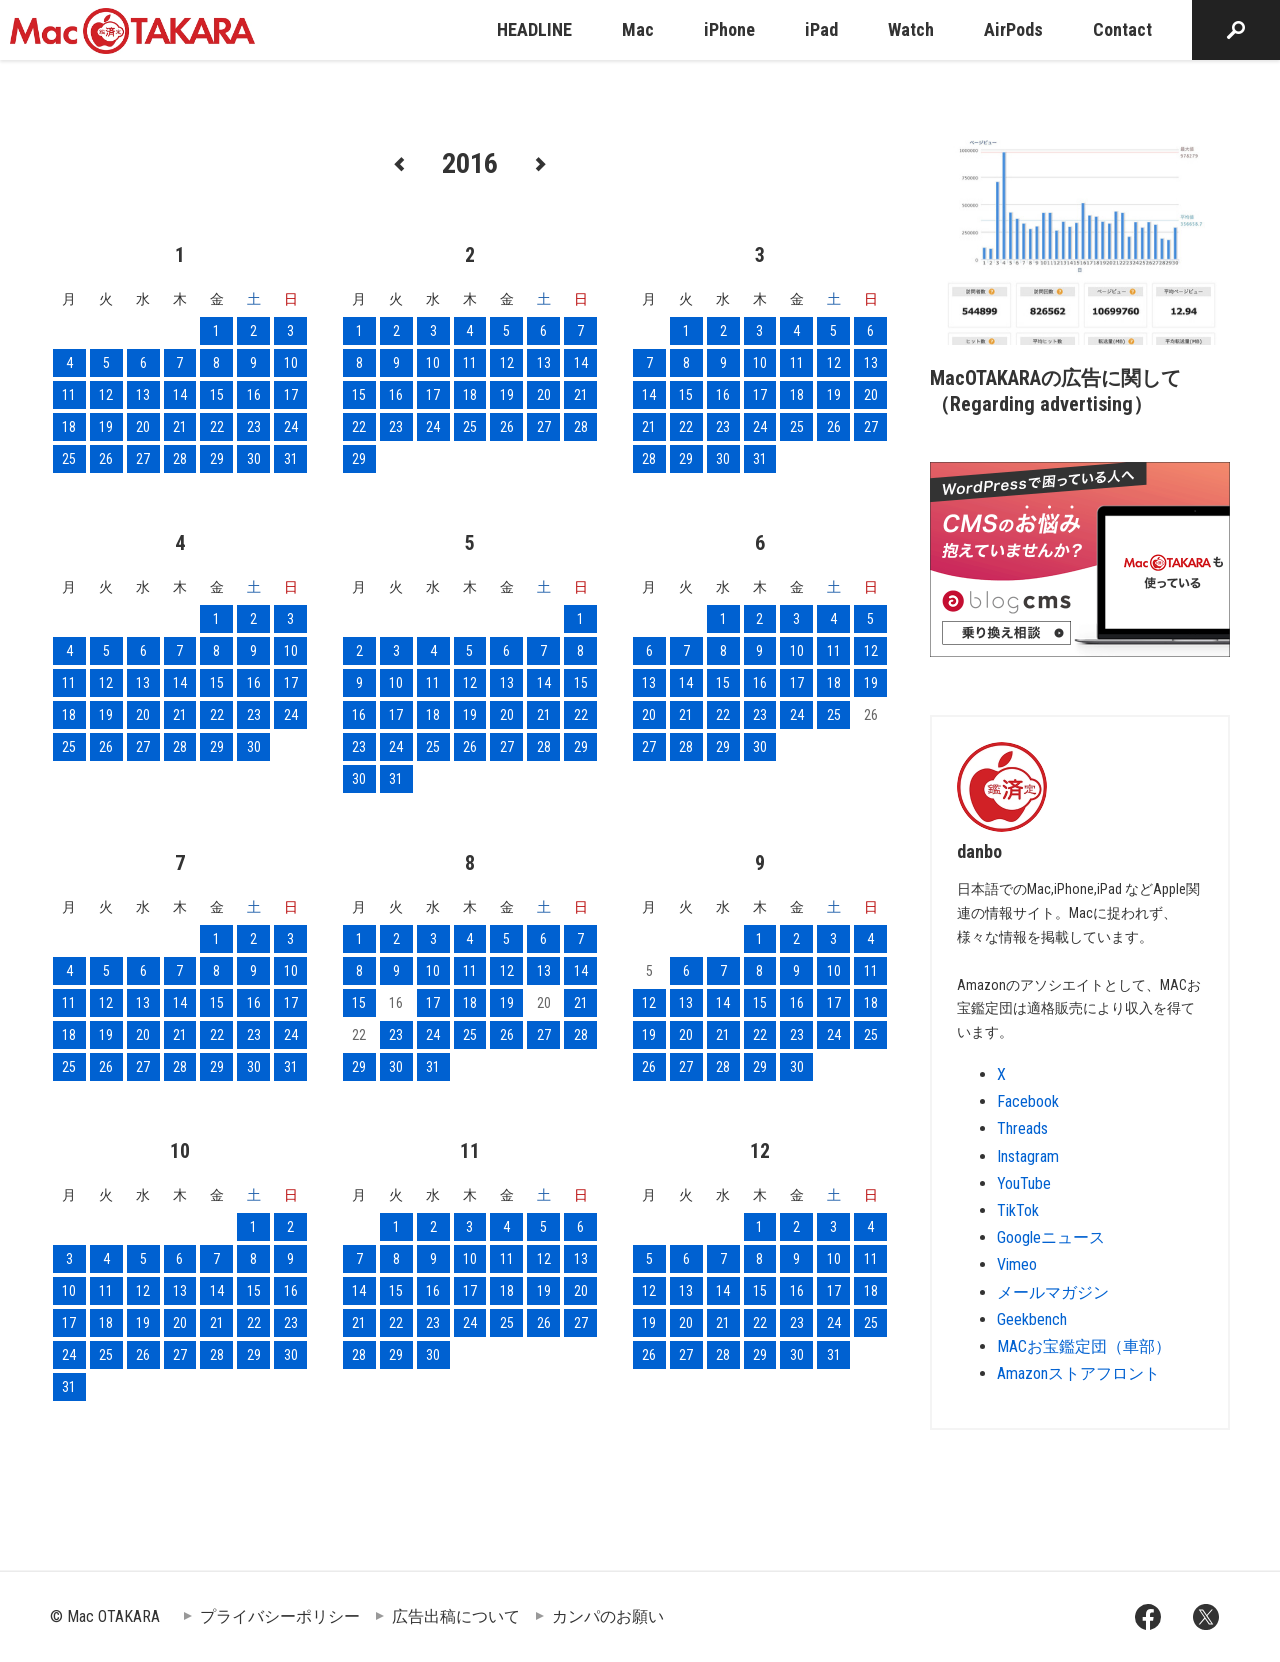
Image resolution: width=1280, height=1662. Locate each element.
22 (217, 427)
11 (69, 395)
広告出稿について (456, 1616)
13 (143, 395)
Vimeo (1017, 1264)
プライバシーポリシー (280, 1616)
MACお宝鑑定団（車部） (1084, 1346)
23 (254, 427)
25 (69, 459)
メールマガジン (1053, 1292)
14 (180, 395)
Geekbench (1032, 1319)
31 (291, 459)
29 (217, 459)
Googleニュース (1051, 1237)
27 (143, 459)
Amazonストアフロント (1078, 1373)
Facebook (1028, 1101)
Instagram (1028, 1156)
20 (143, 427)
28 (180, 459)
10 (291, 363)
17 (291, 395)
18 (69, 427)
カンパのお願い (608, 1616)
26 (106, 459)
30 (254, 459)
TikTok (1018, 1210)
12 (106, 395)
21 (180, 427)
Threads (1022, 1128)
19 (106, 427)
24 (291, 427)
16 (254, 395)
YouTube (1024, 1183)
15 (217, 395)
